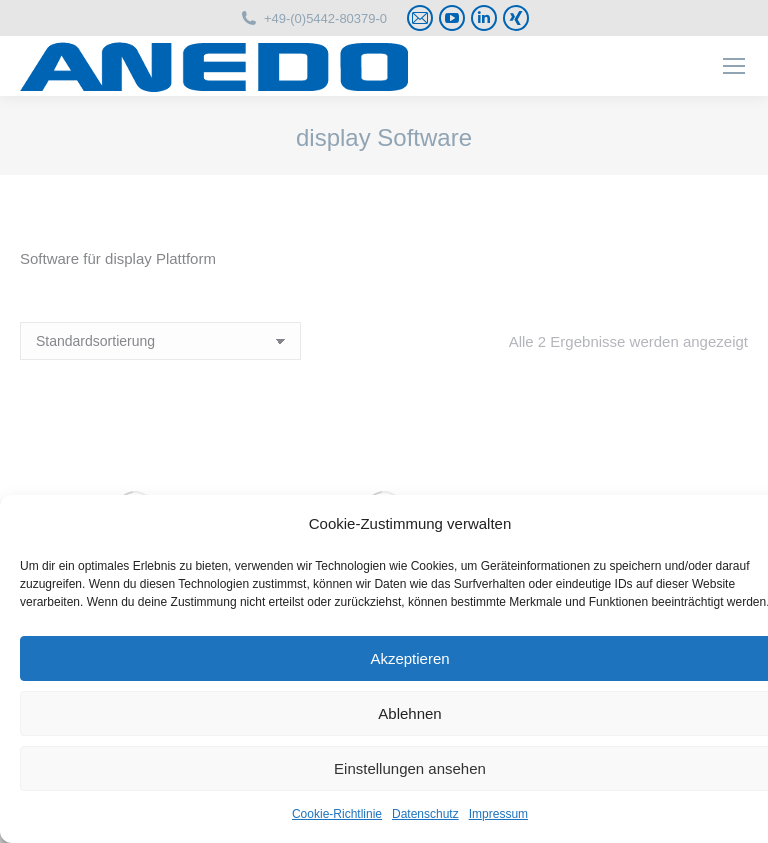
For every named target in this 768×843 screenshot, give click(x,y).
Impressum (498, 814)
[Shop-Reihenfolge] (160, 341)
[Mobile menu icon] (734, 66)
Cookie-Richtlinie (337, 814)
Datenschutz (425, 814)
